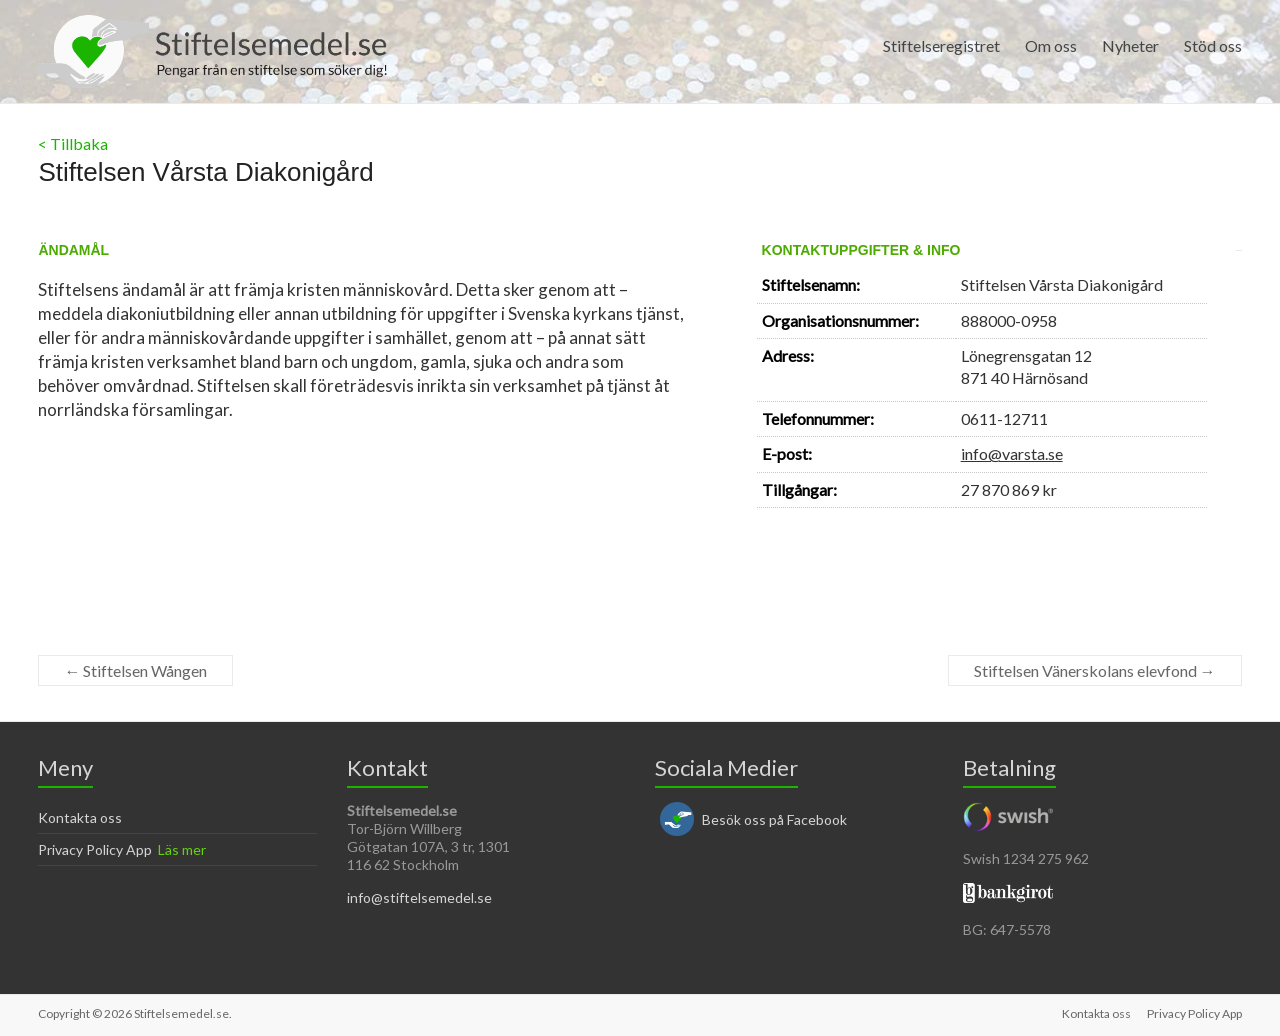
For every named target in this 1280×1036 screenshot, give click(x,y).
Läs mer (182, 849)
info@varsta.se (1012, 453)
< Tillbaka (73, 143)
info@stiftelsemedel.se (419, 897)
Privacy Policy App (95, 849)
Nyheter (1130, 45)
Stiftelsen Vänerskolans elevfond (1095, 670)
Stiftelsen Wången (135, 670)
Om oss (1051, 45)
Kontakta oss (80, 817)
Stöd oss (1213, 45)
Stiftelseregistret (941, 45)
